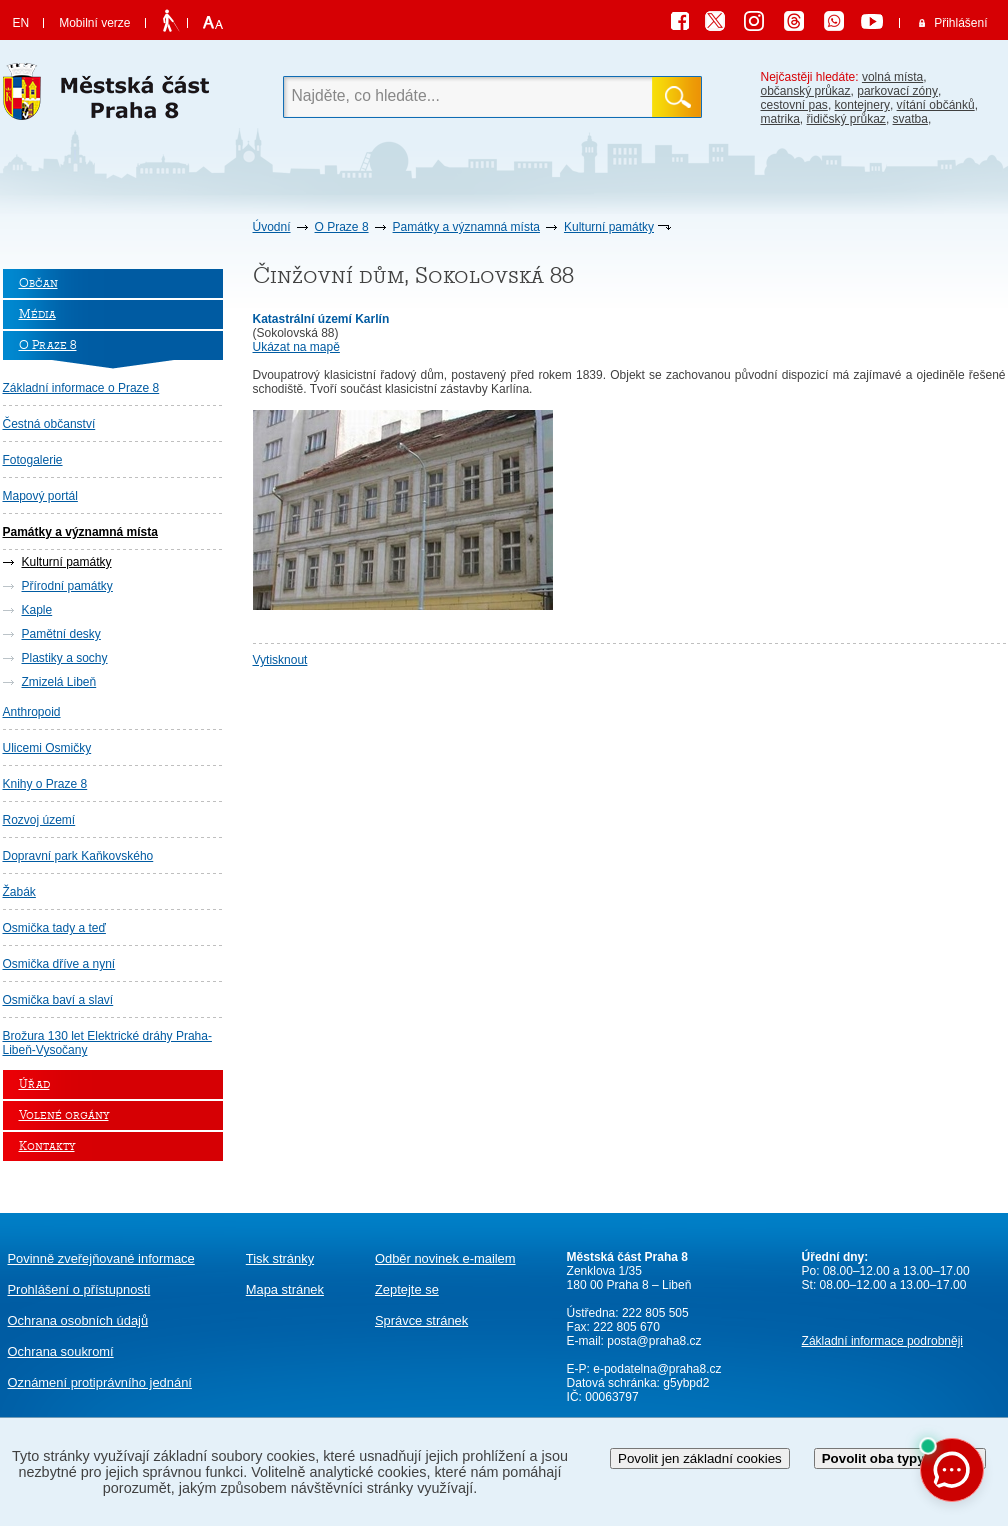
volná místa (892, 77)
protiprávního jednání (100, 1382)
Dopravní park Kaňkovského (78, 856)
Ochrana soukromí (61, 1351)
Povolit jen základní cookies (700, 1458)
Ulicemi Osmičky (47, 748)
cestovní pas (794, 105)
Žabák (19, 892)
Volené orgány (64, 1115)
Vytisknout (280, 660)
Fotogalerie (33, 460)
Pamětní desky (61, 634)
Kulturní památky (609, 227)
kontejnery (862, 105)
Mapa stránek (285, 1289)
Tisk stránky (280, 1258)
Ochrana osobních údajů (78, 1320)
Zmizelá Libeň (59, 682)
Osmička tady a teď (54, 928)
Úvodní (272, 227)
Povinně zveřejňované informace (101, 1258)
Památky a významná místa (466, 227)
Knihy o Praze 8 (45, 784)
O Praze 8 (342, 227)
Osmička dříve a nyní (59, 964)
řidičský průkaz (846, 119)
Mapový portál (40, 496)
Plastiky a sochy (65, 658)
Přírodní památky (67, 586)
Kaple (37, 610)
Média (37, 314)
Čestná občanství (49, 424)
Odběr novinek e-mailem (445, 1258)
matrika (780, 119)
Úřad (34, 1084)
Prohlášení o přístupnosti (79, 1289)
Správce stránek (421, 1320)
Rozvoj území (39, 820)
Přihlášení (960, 23)
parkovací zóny (897, 91)
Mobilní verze (94, 23)
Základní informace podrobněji (882, 1341)
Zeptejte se (407, 1289)
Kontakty (47, 1146)
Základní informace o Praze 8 (81, 388)
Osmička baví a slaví (58, 1000)
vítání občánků (936, 105)
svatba (910, 119)
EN (21, 23)
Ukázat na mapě (296, 347)
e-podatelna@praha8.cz (656, 1369)
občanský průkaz (806, 91)
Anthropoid (32, 712)
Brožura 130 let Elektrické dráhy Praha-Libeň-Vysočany (107, 1043)
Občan (38, 283)
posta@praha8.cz (654, 1341)
